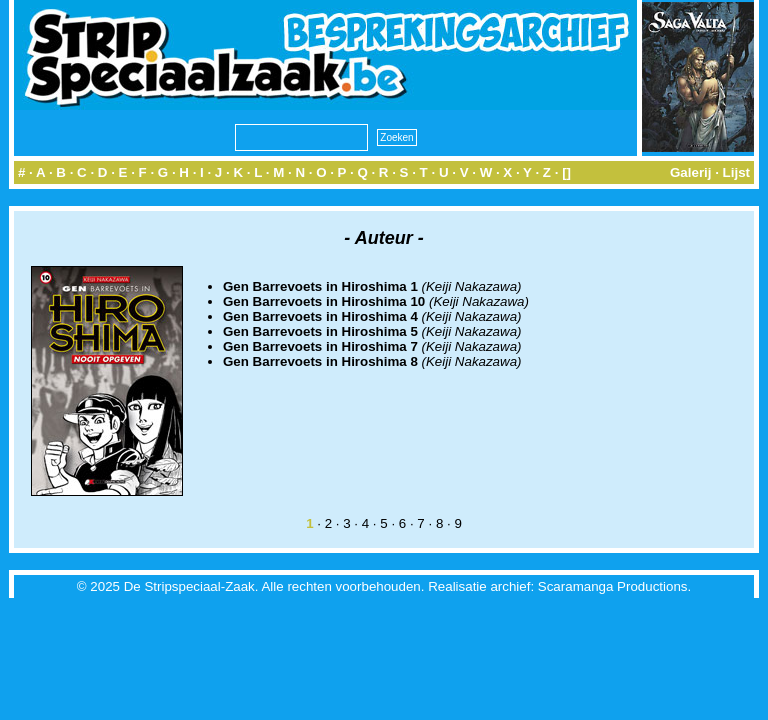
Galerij (691, 172)
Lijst (736, 172)
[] (566, 172)
